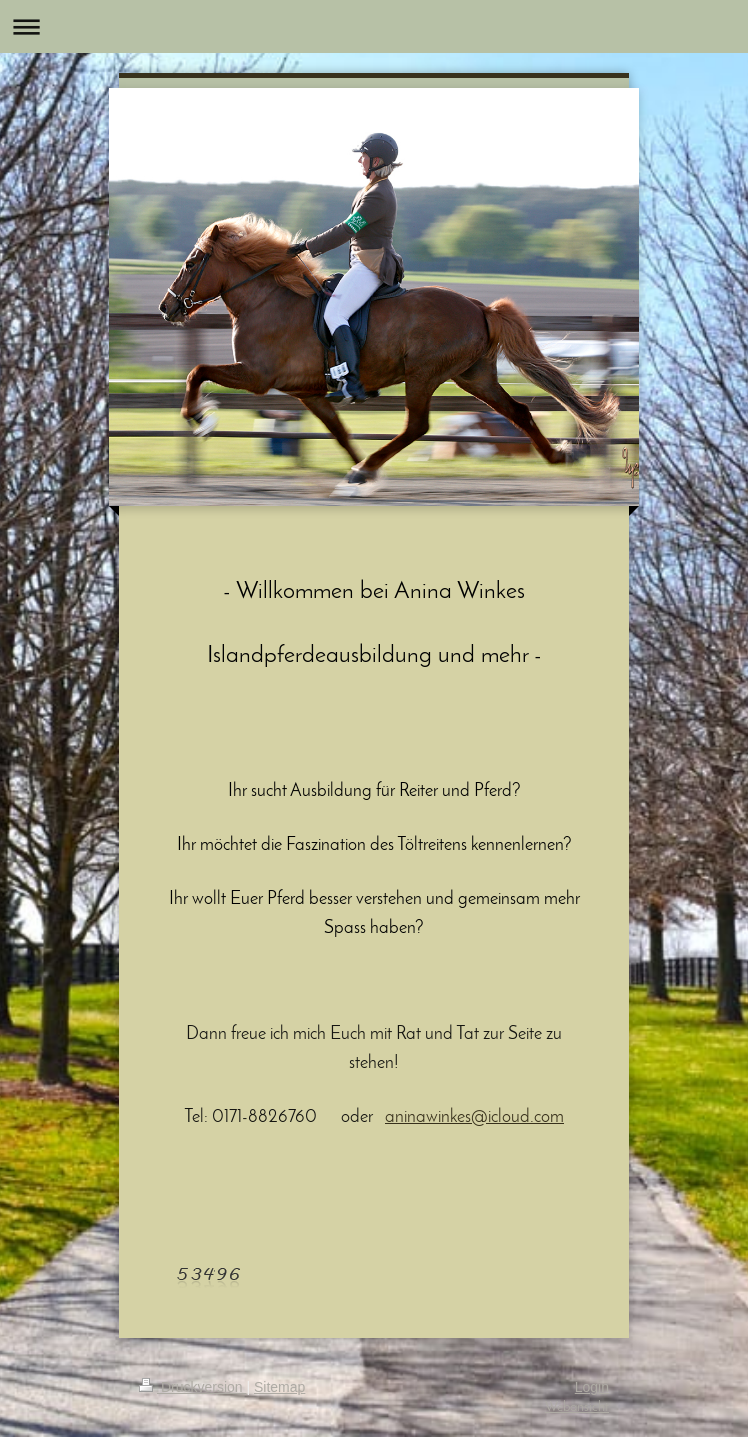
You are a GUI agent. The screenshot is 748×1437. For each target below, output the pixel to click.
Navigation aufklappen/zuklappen (374, 26)
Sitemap (279, 1387)
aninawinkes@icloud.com (474, 1117)
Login (592, 1387)
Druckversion (192, 1387)
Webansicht (577, 1407)
